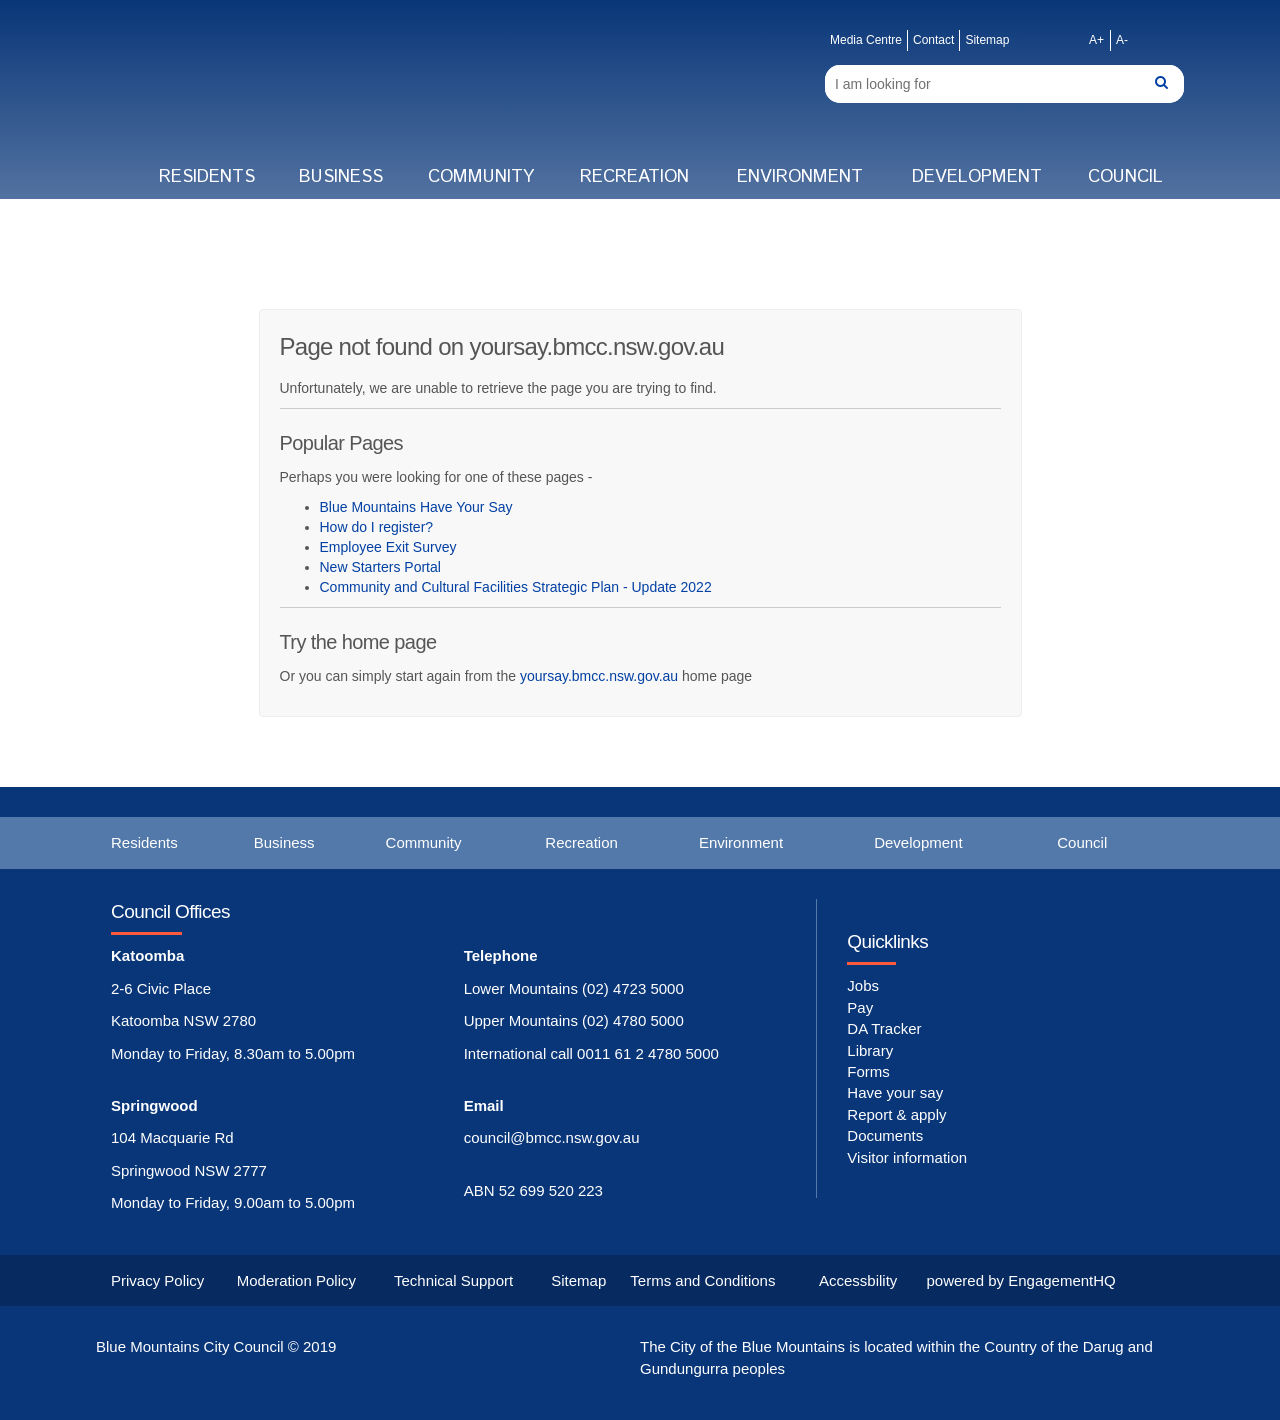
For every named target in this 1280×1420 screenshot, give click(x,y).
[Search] (1004, 84)
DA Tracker (884, 1028)
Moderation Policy (296, 1280)
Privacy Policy (157, 1280)
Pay (860, 1007)
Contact (933, 40)
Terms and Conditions (702, 1280)
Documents (885, 1135)
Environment (800, 177)
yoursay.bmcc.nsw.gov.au (599, 676)
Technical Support (453, 1280)
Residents (207, 177)
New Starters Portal (380, 567)
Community (481, 177)
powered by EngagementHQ (1021, 1280)
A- (1122, 40)
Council (1125, 177)
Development (977, 177)
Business (341, 177)
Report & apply (896, 1114)
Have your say (895, 1092)
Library (870, 1050)
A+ (1096, 40)
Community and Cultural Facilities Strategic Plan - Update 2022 (516, 587)
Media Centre (866, 40)
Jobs (863, 985)
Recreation (634, 177)
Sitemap (987, 40)
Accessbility (858, 1280)
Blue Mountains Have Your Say (416, 507)
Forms (868, 1071)
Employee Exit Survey (388, 547)
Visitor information (907, 1157)
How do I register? (377, 527)
